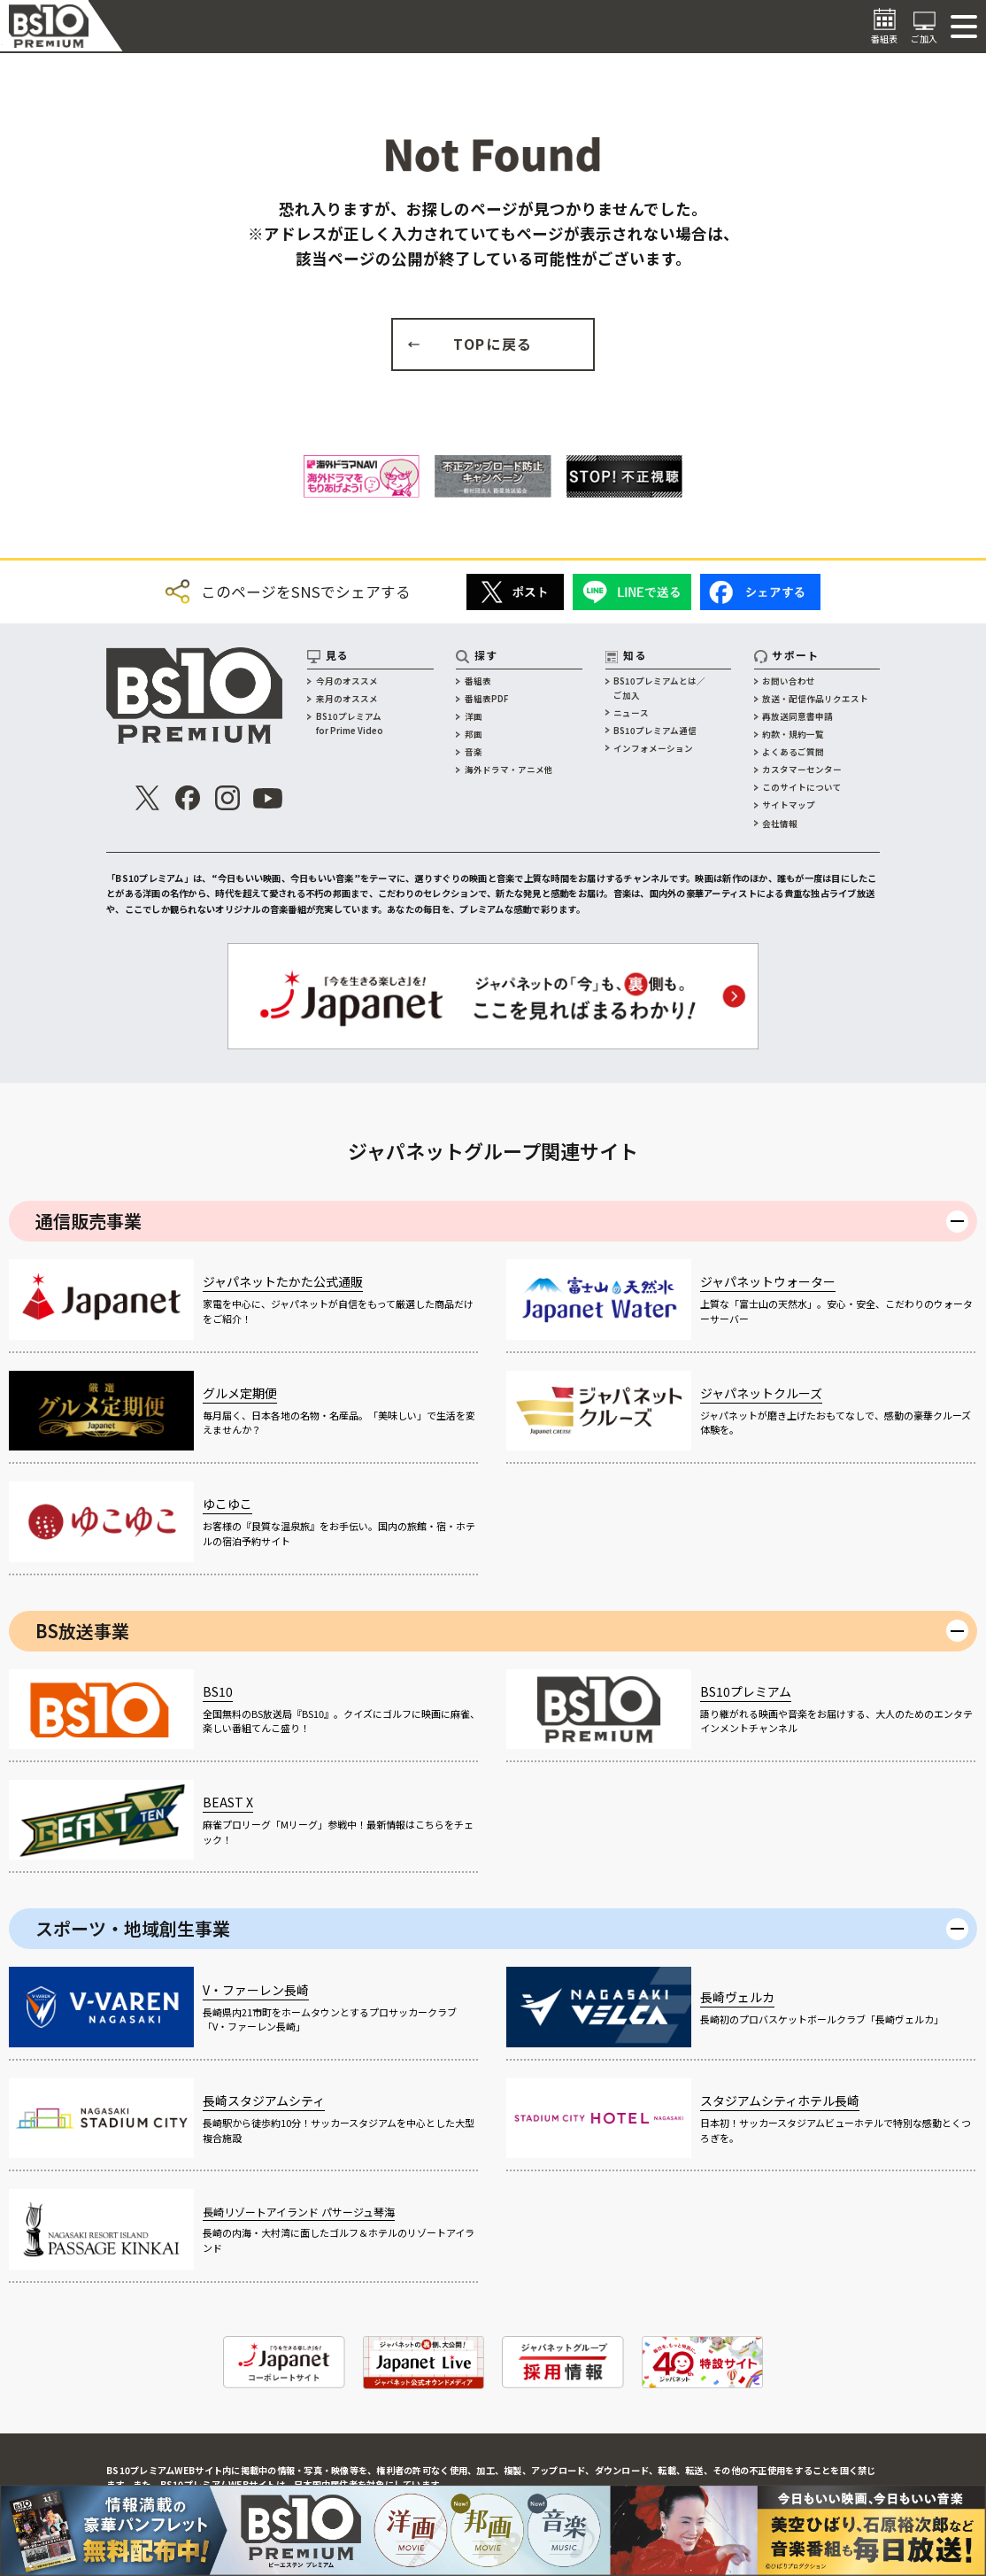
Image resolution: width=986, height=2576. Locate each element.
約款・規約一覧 (793, 734)
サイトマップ (788, 805)
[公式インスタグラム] (227, 797)
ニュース (631, 713)
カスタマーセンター (802, 769)
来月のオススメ (347, 698)
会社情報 (779, 823)
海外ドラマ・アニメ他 (509, 769)
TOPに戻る (493, 344)
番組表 (478, 681)
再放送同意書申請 (797, 716)
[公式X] (147, 797)
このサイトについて (802, 787)
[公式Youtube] (267, 797)
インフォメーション (653, 748)
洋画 (473, 716)
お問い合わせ (788, 681)
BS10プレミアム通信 (655, 730)
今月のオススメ (347, 681)
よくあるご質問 (793, 752)
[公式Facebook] (187, 797)
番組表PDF (486, 698)
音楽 (473, 752)
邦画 (473, 734)
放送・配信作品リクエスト (815, 698)
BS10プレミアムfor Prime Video (349, 723)
